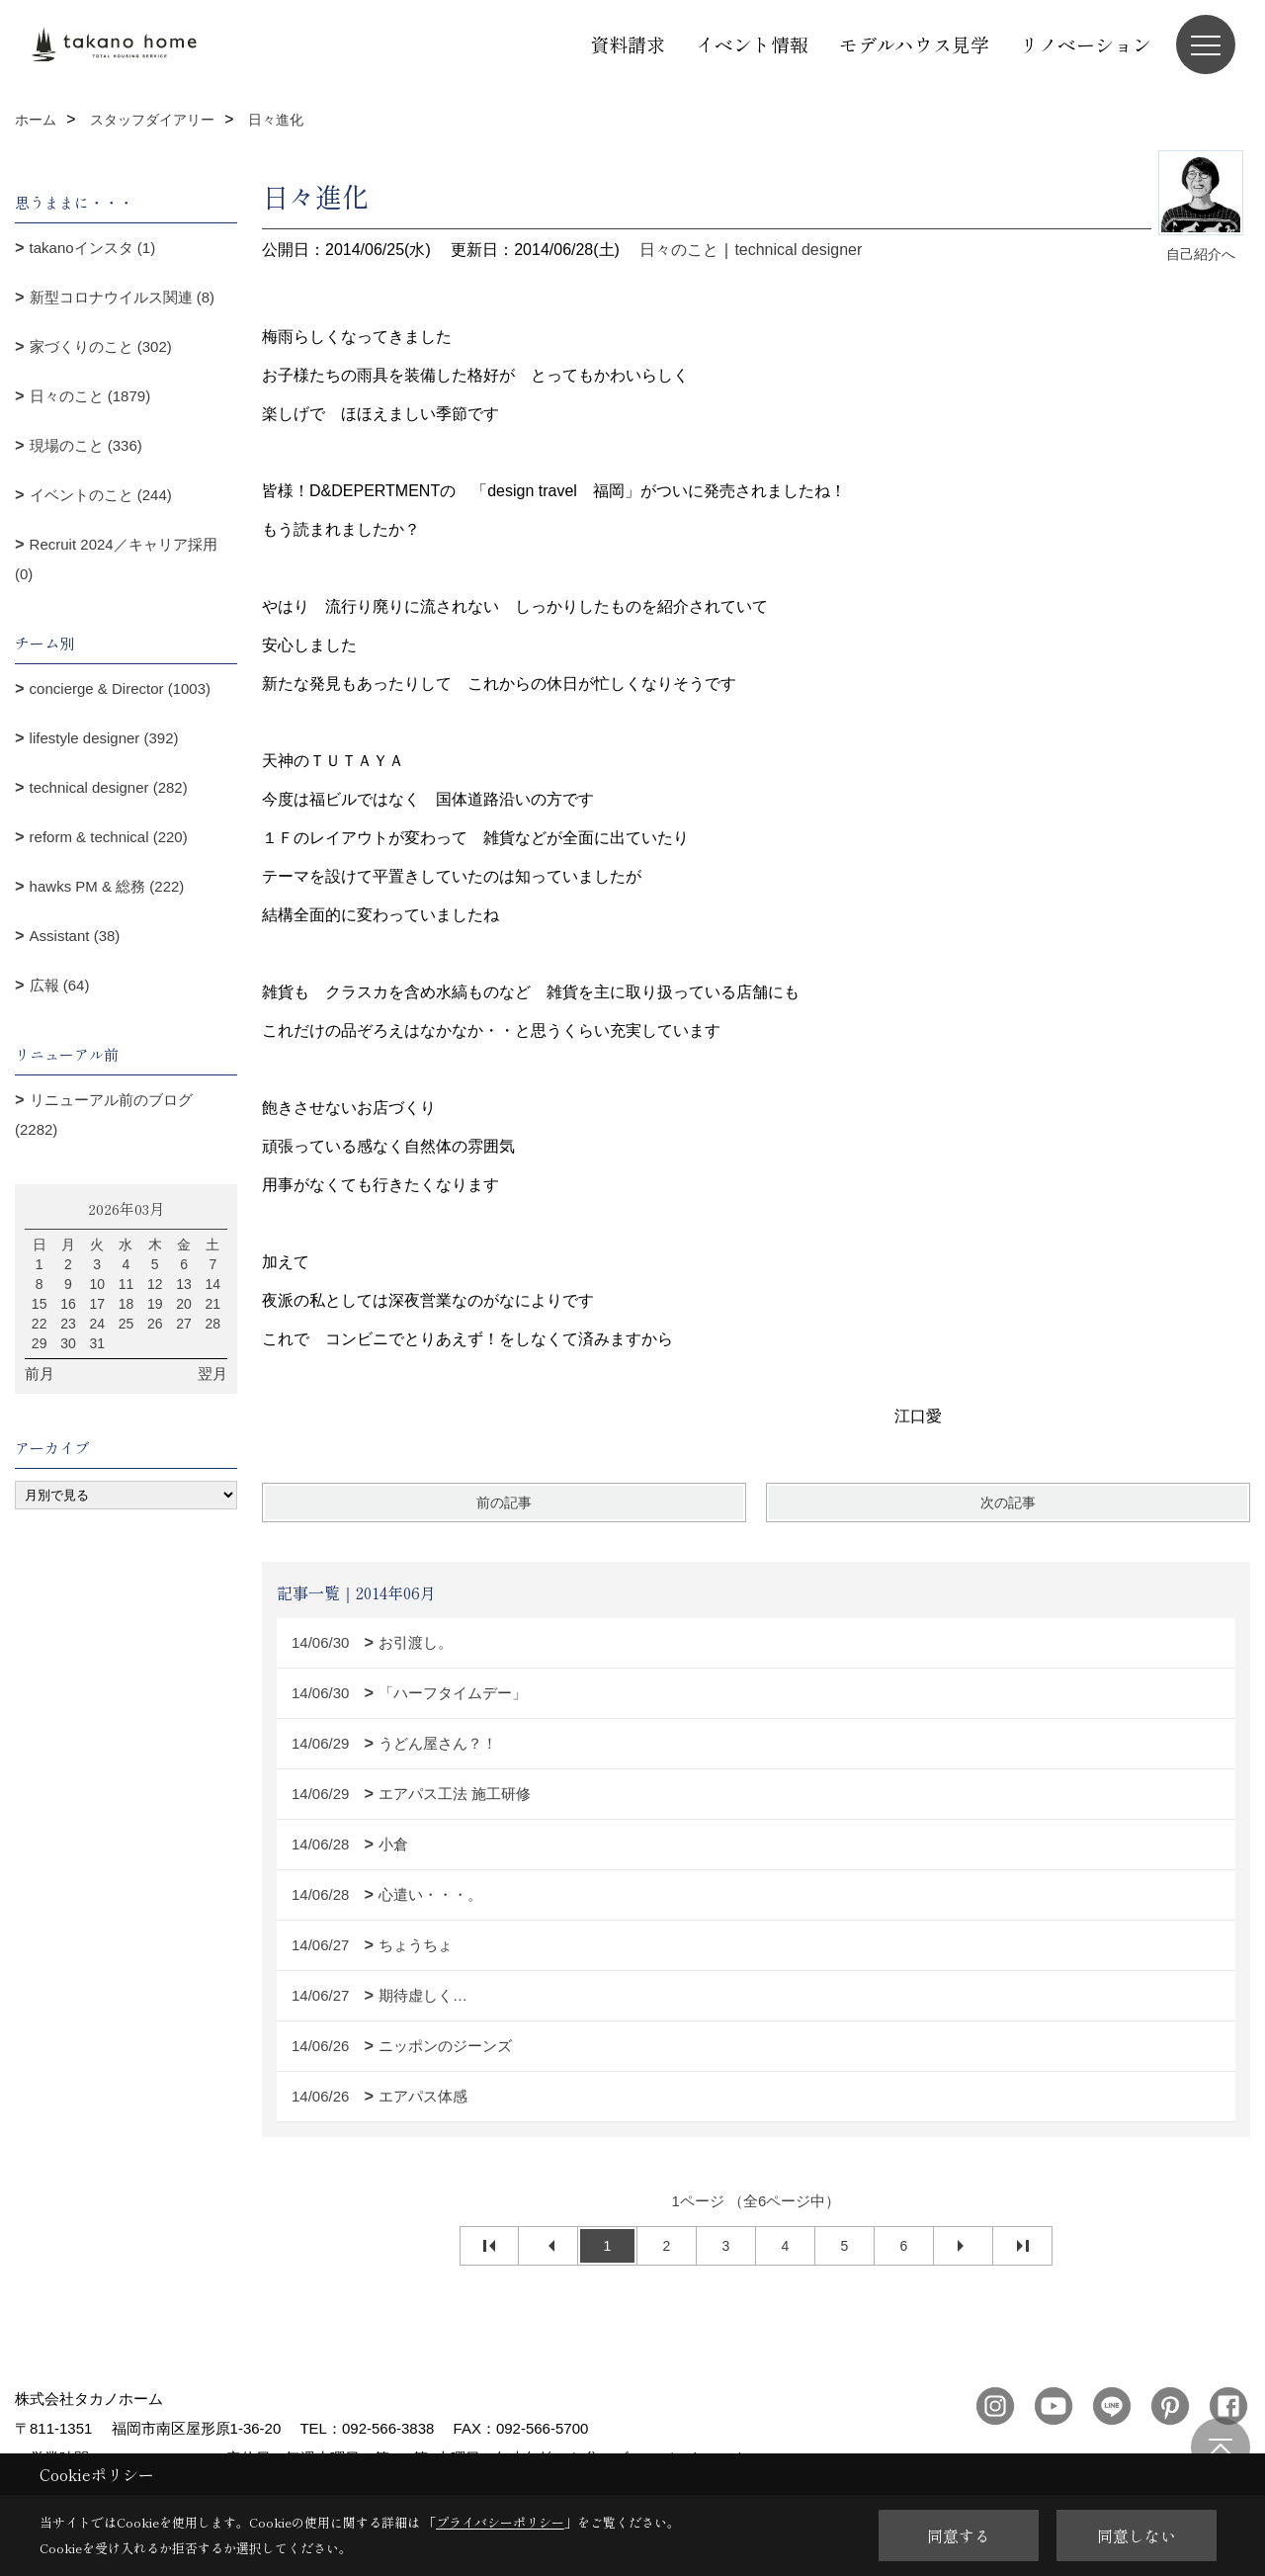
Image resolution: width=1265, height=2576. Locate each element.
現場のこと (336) (86, 445)
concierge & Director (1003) (120, 688)
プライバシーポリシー (500, 2522)
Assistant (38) (75, 935)
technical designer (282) (109, 787)
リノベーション (1085, 44)
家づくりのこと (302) (101, 346)
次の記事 (1008, 1502)
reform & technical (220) (109, 836)
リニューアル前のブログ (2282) (104, 1114)
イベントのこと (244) (101, 494)
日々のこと (678, 249)
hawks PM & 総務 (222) (107, 886)
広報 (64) (60, 985)
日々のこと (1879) (90, 395)
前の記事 (504, 1502)
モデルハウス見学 (914, 44)
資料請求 (627, 44)
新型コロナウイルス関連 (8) (122, 297)
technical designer (798, 249)
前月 (39, 1373)
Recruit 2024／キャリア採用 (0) (116, 559)
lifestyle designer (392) (104, 738)
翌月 (212, 1373)
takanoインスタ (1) (93, 247)
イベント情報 (752, 44)
